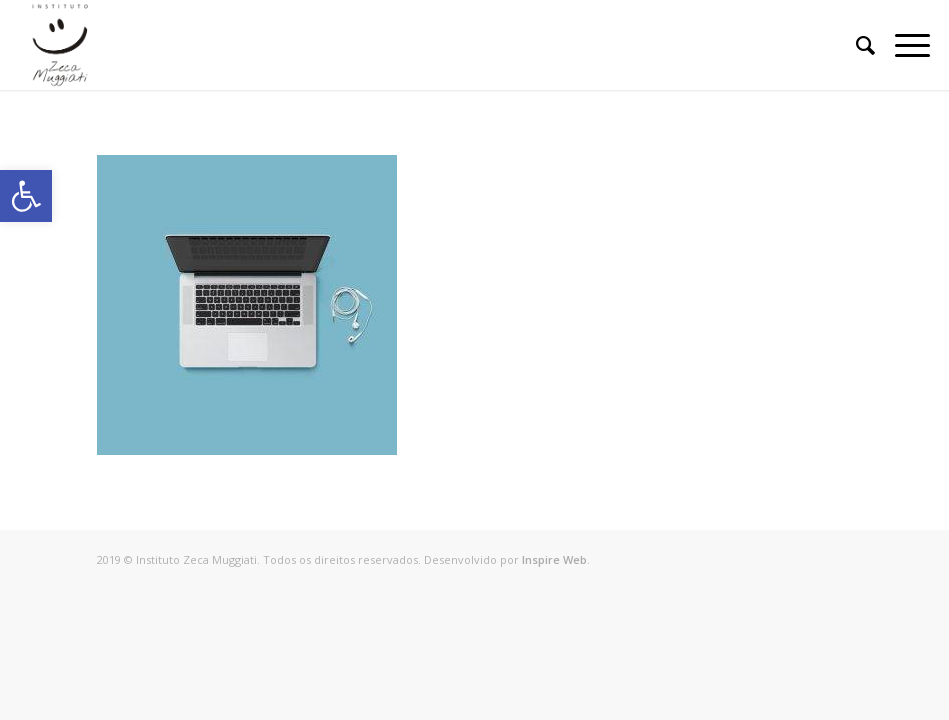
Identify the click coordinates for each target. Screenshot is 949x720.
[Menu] (902, 45)
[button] (26, 196)
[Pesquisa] (855, 45)
